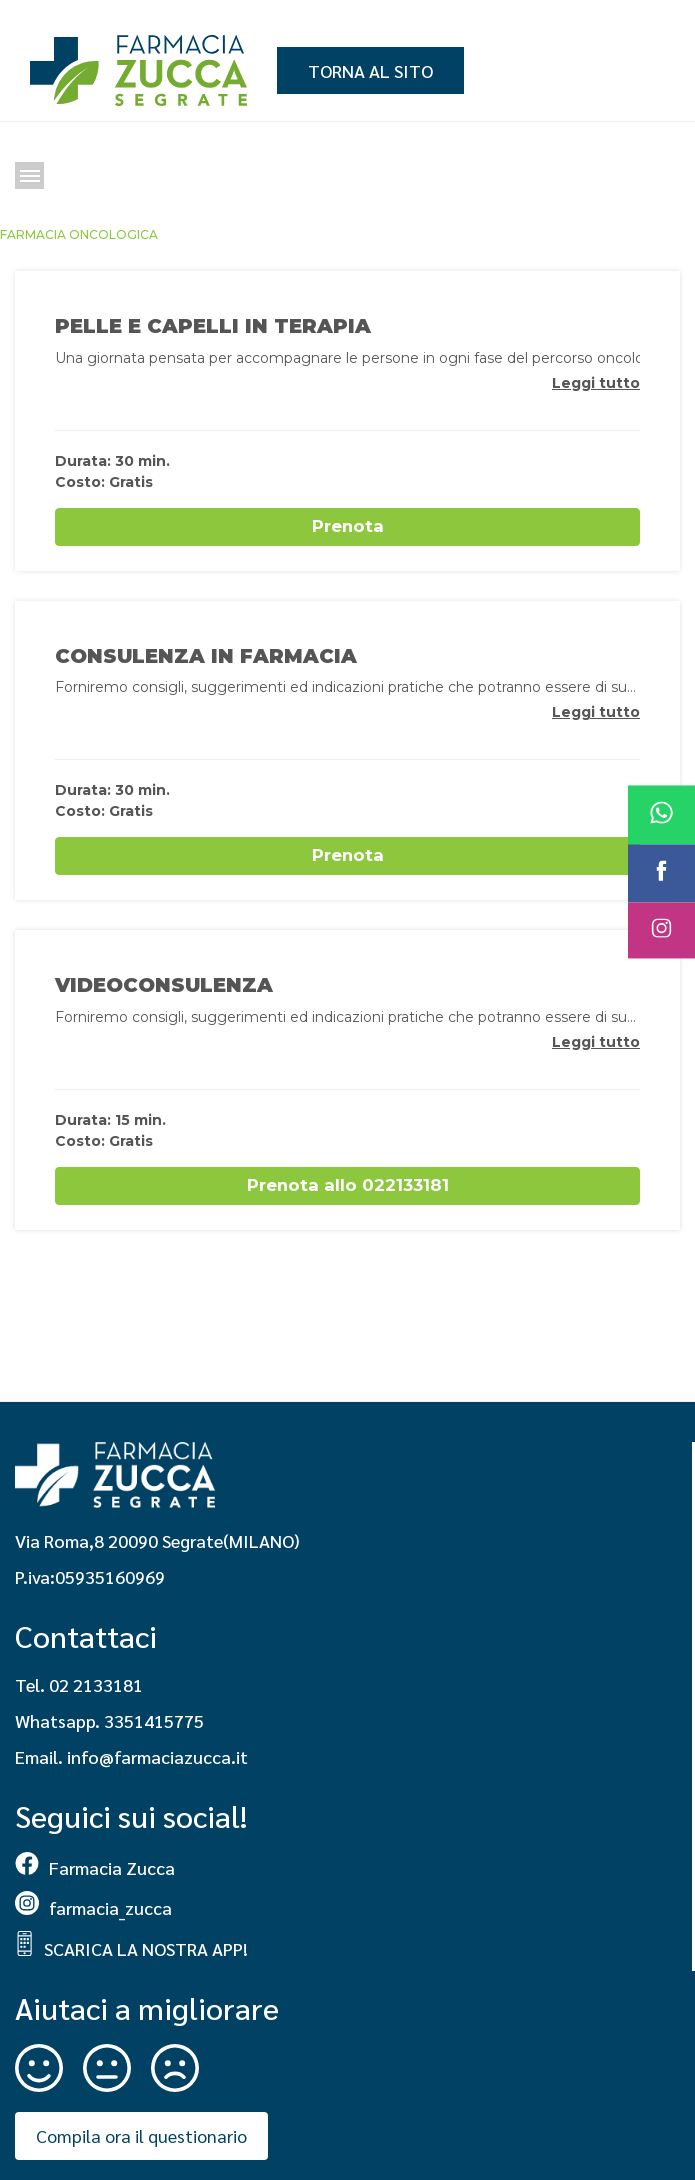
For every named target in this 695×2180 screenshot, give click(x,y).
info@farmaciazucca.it (157, 1756)
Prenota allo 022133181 (348, 1185)
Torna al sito (370, 70)
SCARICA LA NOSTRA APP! (131, 1948)
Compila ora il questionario (141, 2135)
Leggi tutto (596, 383)
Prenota (348, 526)
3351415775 (154, 1720)
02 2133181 (96, 1684)
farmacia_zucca (93, 1907)
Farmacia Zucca (95, 1867)
